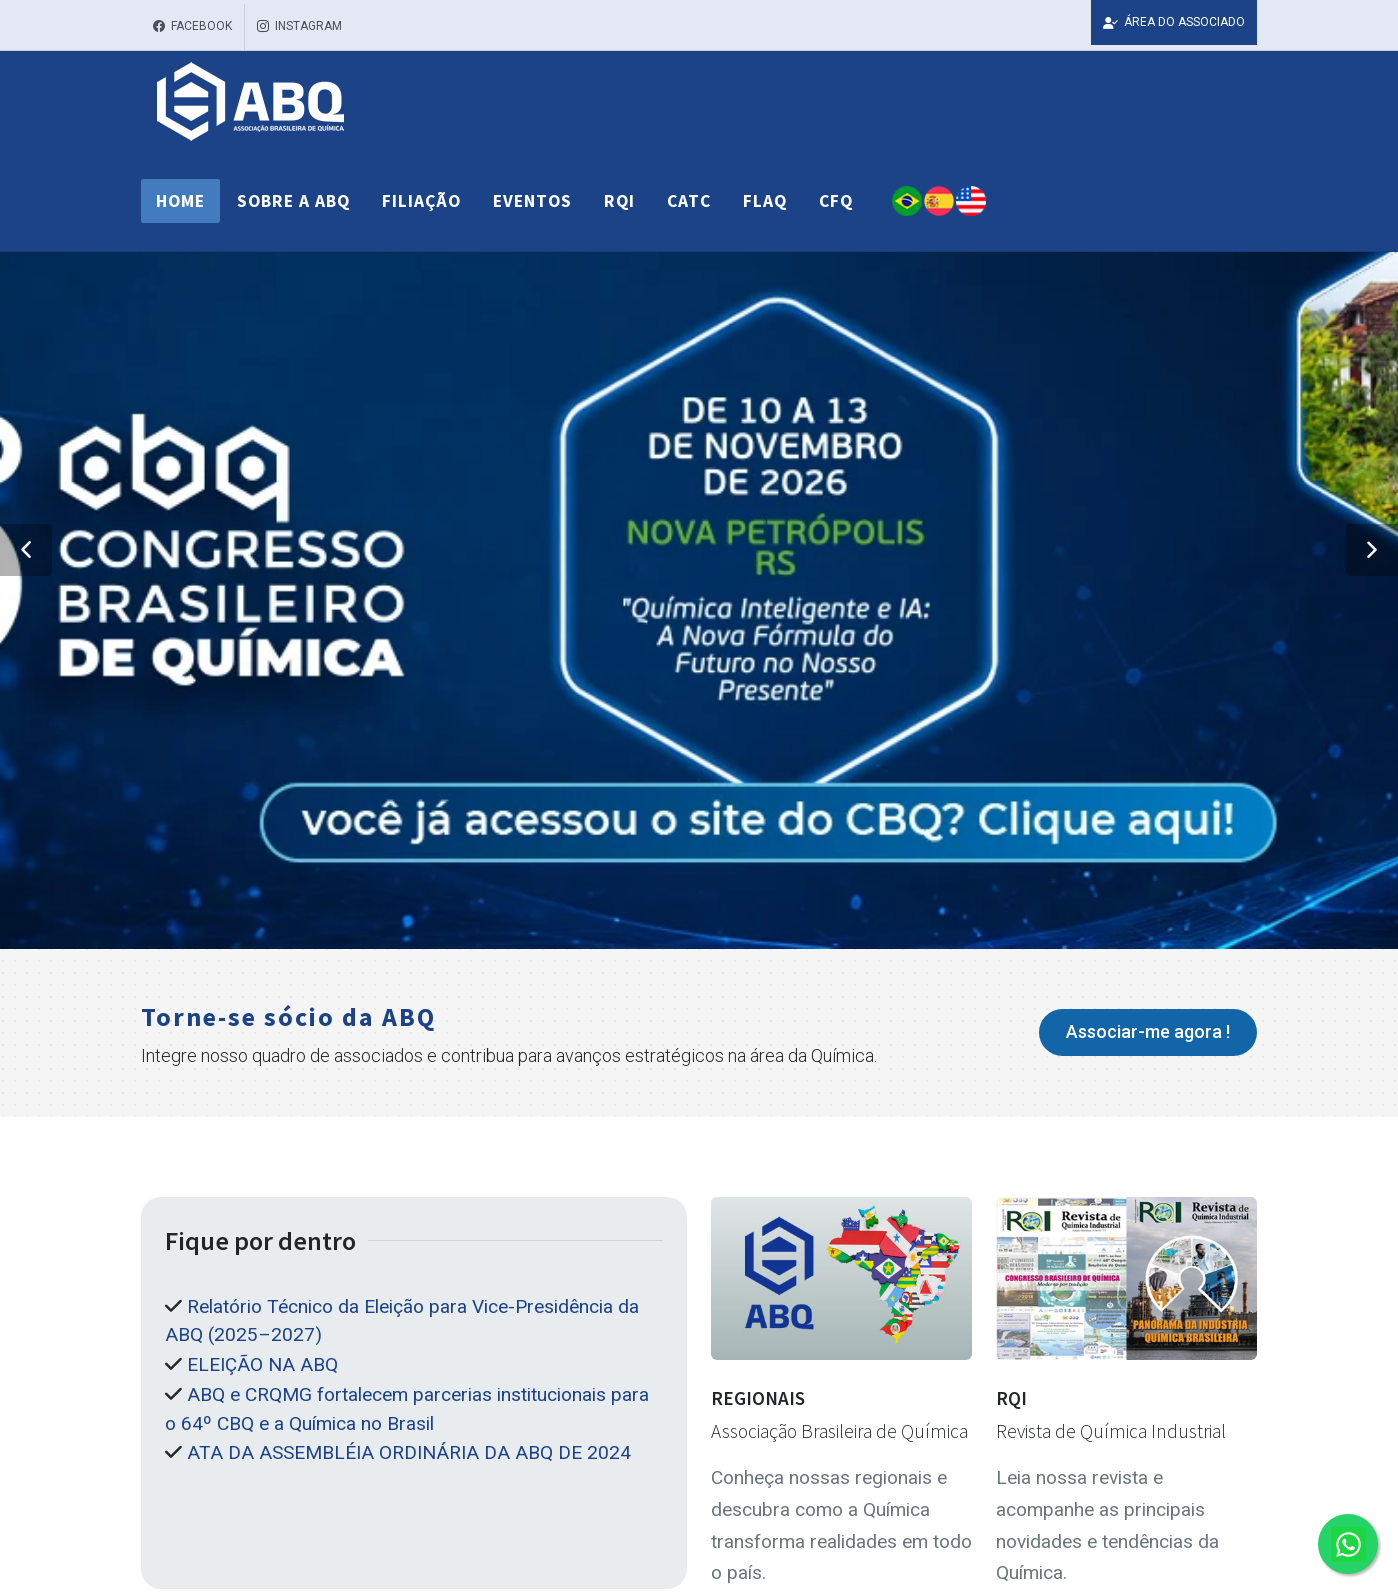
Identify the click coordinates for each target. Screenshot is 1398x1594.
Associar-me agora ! (1148, 1031)
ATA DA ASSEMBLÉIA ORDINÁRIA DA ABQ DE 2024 (409, 1452)
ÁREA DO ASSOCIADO (1174, 22)
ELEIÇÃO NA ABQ (262, 1364)
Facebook (192, 27)
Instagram (299, 27)
